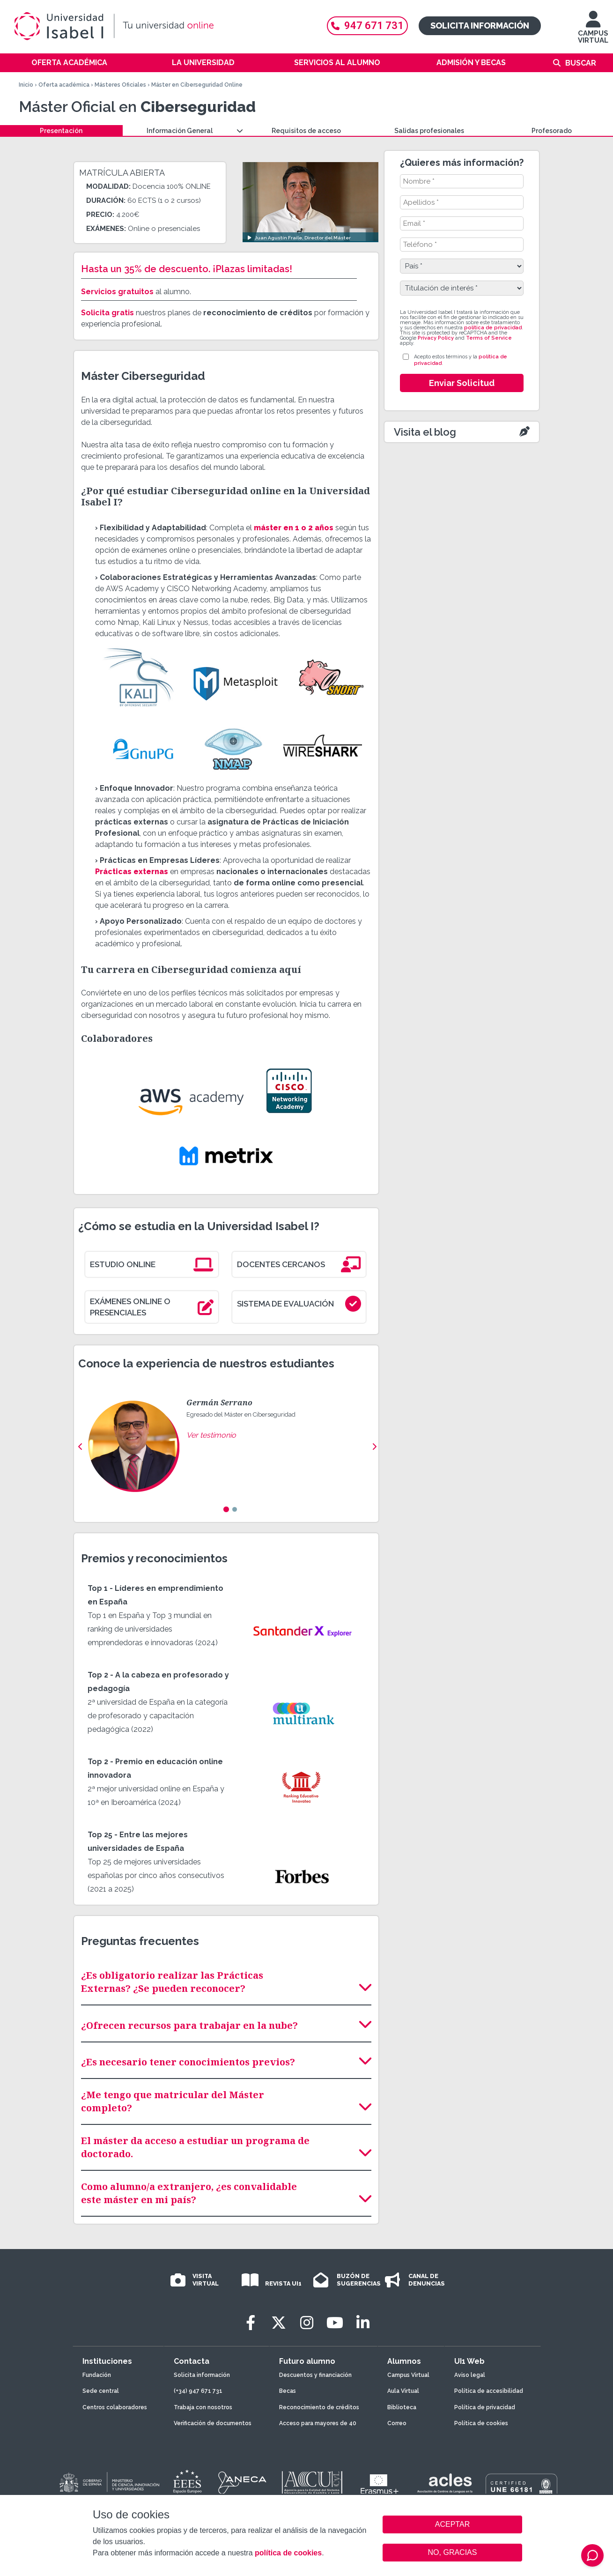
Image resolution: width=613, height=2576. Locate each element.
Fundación (96, 2375)
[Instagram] (306, 2322)
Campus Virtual (408, 2375)
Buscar (580, 63)
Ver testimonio (211, 1435)
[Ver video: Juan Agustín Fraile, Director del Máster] (310, 202)
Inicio (26, 85)
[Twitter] (278, 2322)
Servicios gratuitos (117, 291)
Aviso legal (469, 2375)
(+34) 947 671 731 (198, 2391)
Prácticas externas (131, 871)
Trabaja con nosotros (203, 2407)
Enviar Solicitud (462, 383)
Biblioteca (401, 2407)
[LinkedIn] (362, 2322)
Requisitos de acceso (306, 130)
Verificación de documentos (212, 2423)
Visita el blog (425, 432)
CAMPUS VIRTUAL (593, 32)
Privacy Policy (436, 338)
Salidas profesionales (429, 130)
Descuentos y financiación (315, 2375)
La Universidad (203, 62)
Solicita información (479, 25)
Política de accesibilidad (488, 2391)
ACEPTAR (452, 2524)
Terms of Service (489, 338)
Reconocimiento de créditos (319, 2407)
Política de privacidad (484, 2407)
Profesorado (552, 130)
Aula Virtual (403, 2391)
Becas (287, 2391)
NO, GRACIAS (452, 2552)
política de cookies (288, 2553)
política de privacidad (493, 328)
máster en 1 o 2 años (293, 527)
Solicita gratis (107, 312)
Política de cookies (481, 2423)
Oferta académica (69, 62)
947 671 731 (367, 25)
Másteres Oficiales (120, 85)
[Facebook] (250, 2322)
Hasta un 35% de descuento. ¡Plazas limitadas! (186, 269)
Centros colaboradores (114, 2407)
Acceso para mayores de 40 (317, 2423)
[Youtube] (334, 2322)
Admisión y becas (471, 62)
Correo (396, 2423)
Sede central (100, 2391)
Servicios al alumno (337, 62)
